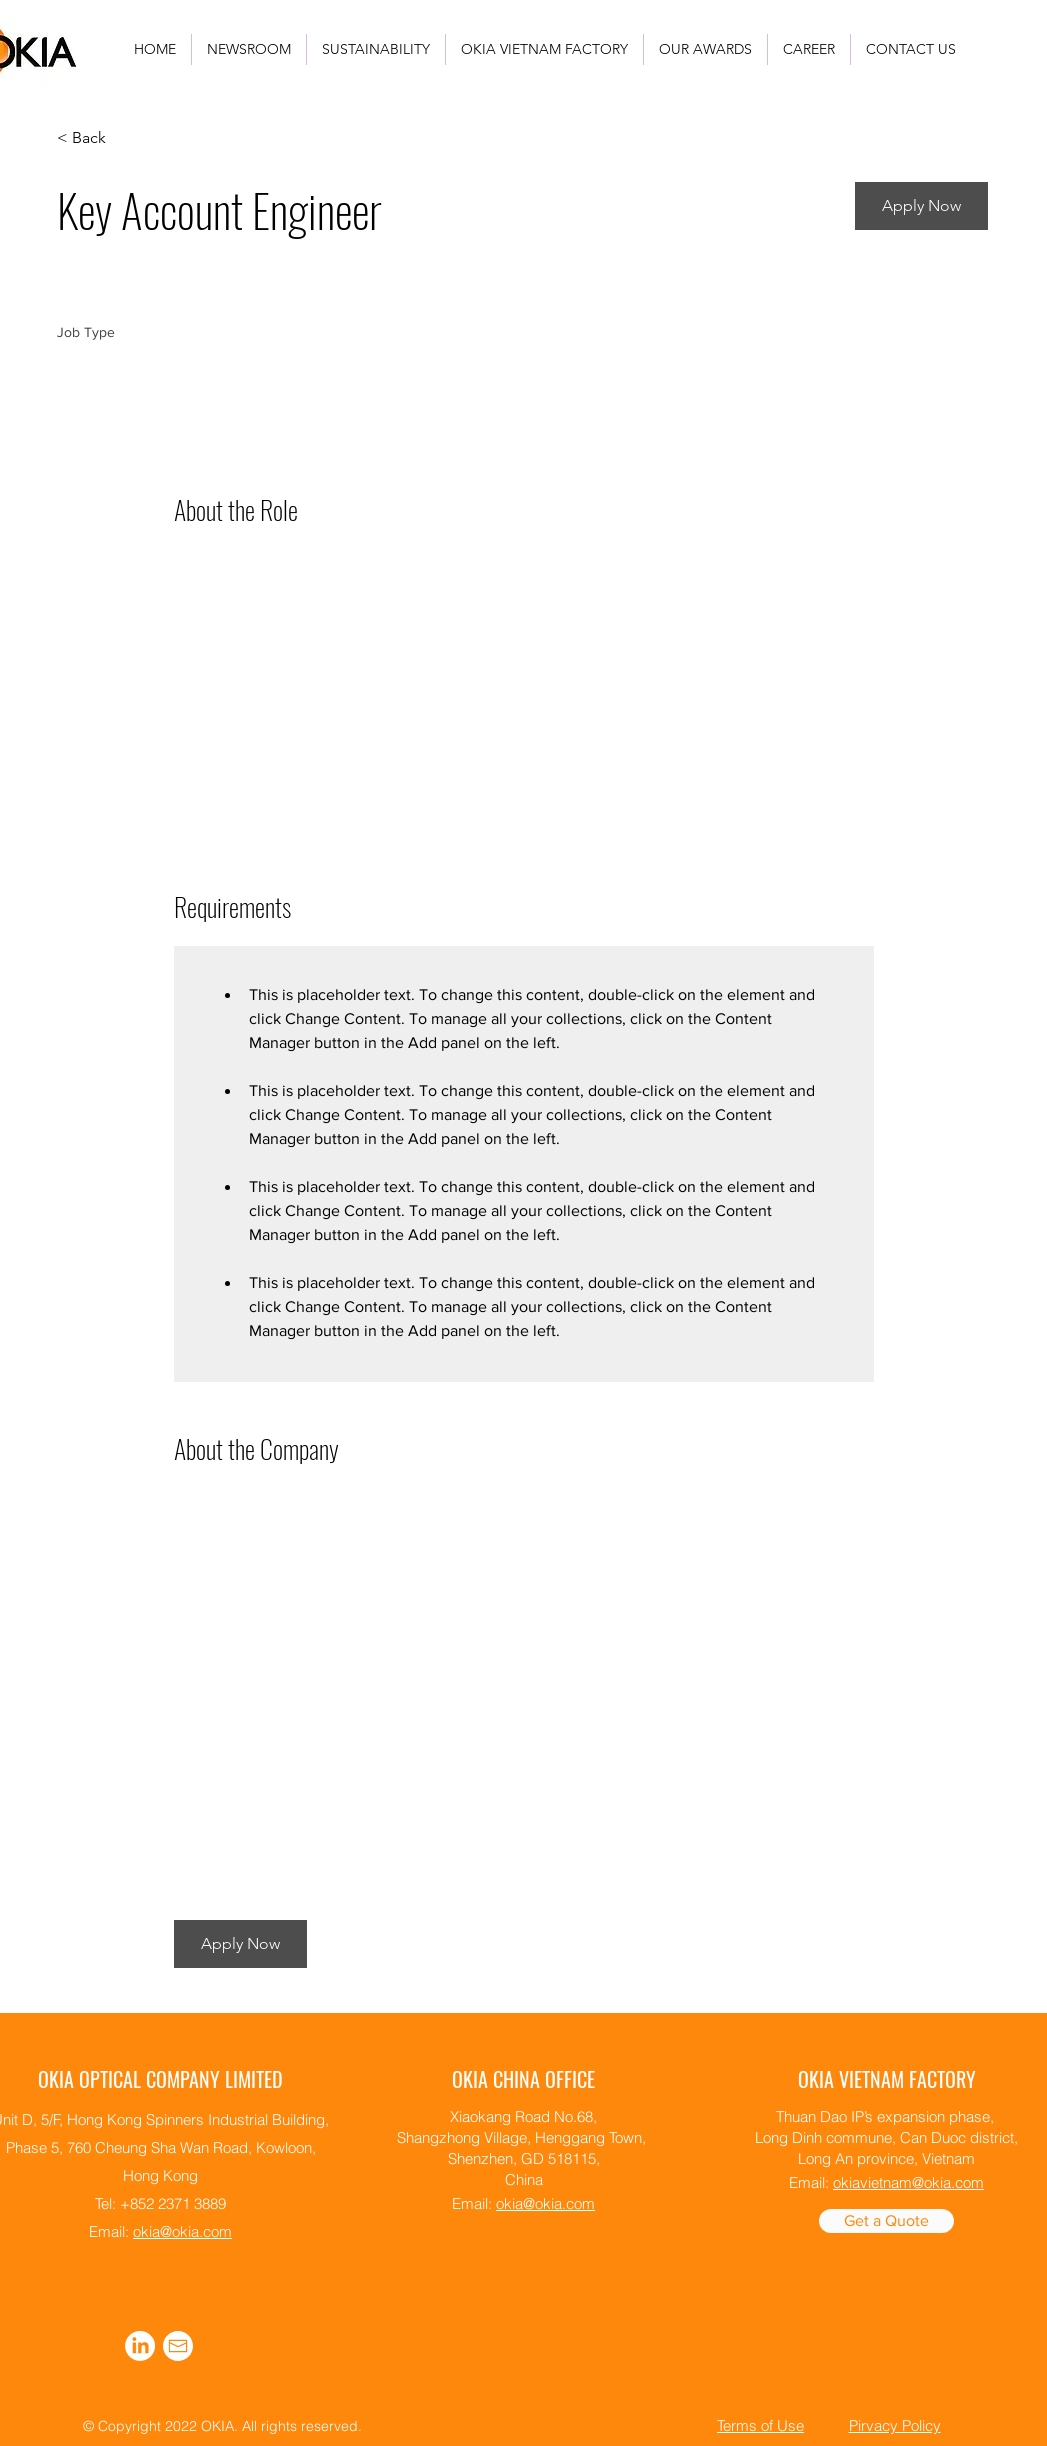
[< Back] (128, 138)
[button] (921, 206)
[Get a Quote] (886, 2221)
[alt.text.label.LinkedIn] (140, 2346)
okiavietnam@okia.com (908, 2182)
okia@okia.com (182, 2231)
